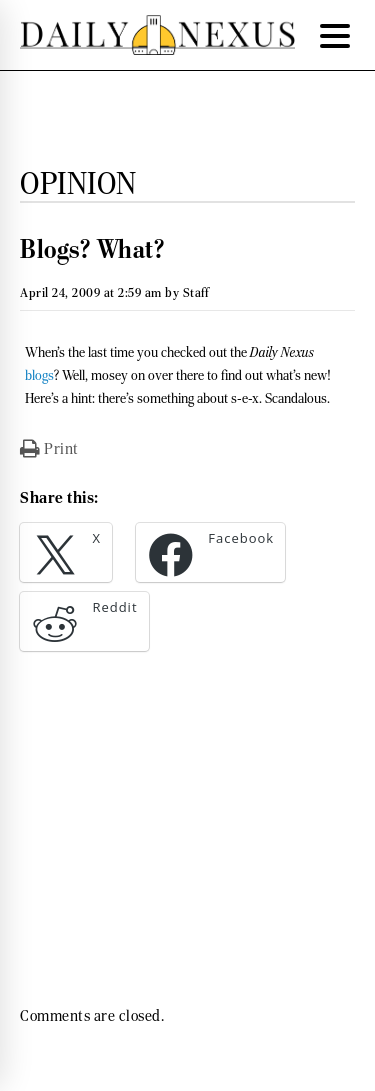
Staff (196, 292)
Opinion (78, 183)
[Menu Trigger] (335, 35)
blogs (39, 375)
